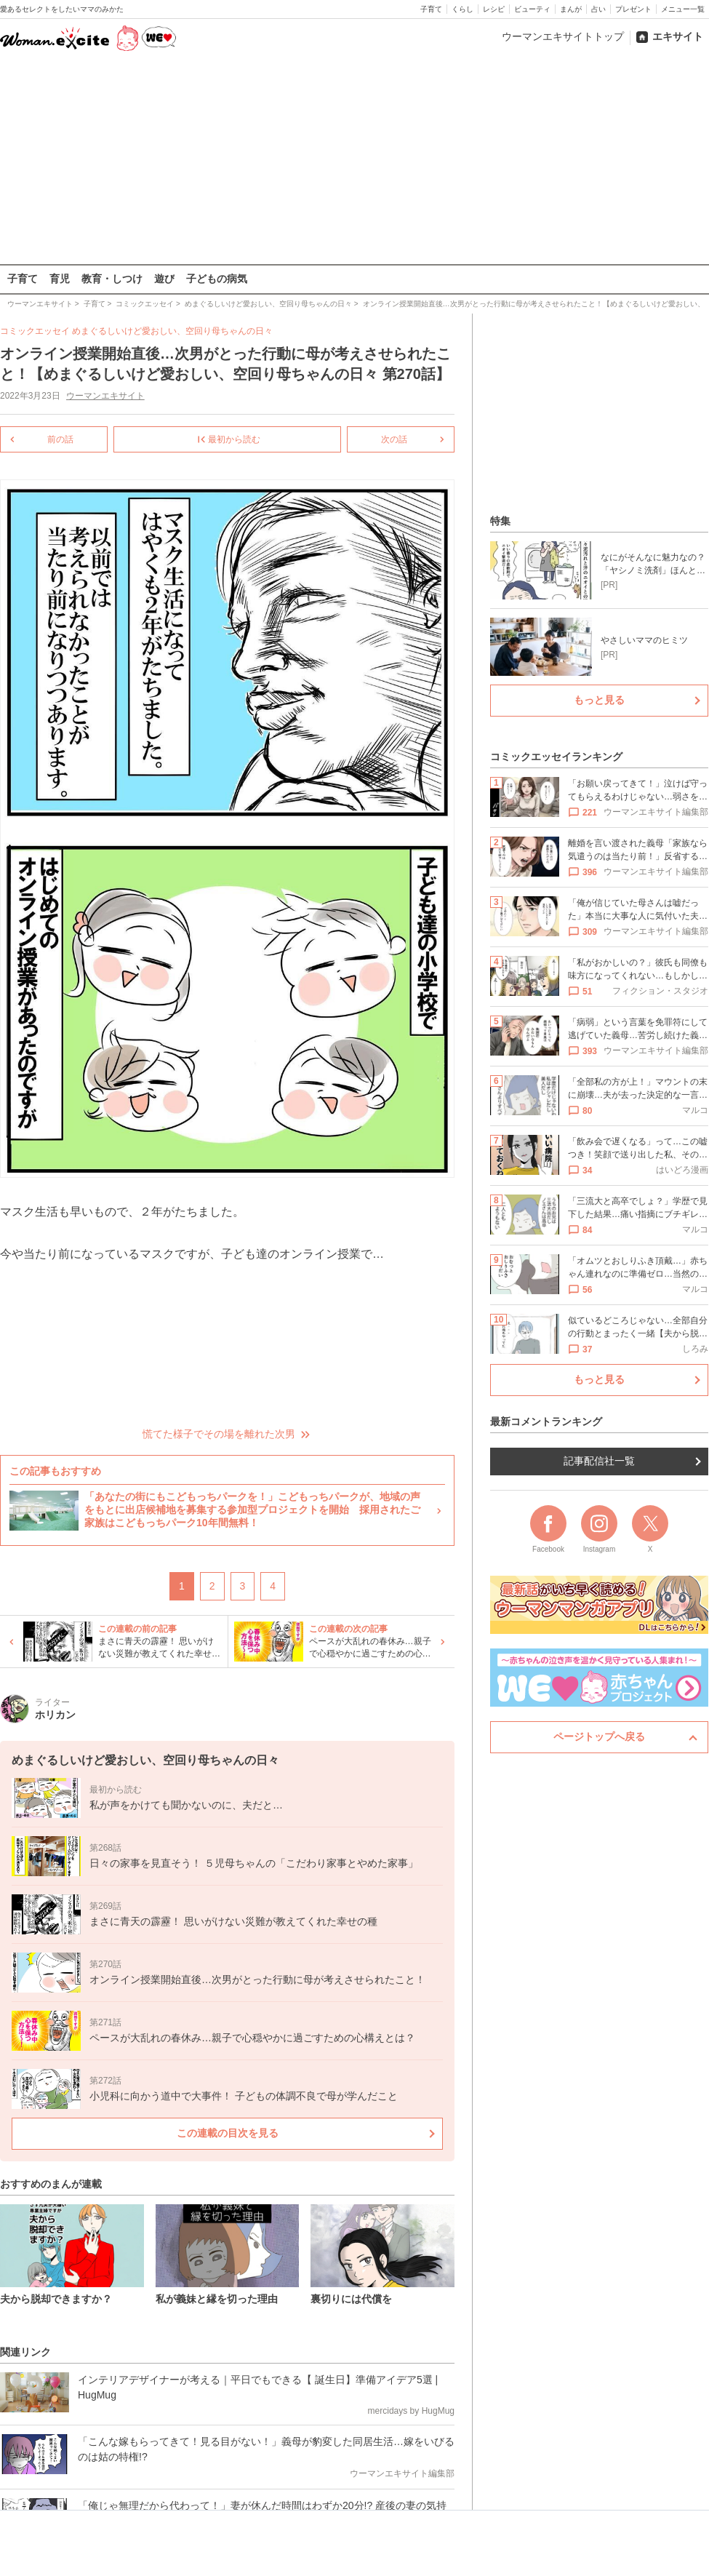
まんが (571, 9)
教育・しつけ (112, 278)
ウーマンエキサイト (105, 396)
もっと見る (599, 700)
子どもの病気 (216, 278)
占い (598, 9)
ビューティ (532, 9)
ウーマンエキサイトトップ (563, 36)
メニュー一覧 (683, 9)
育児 (59, 278)
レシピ (494, 9)
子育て (431, 9)
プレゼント (633, 9)
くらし (462, 9)
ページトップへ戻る (599, 1736)
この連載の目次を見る (228, 2132)
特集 (500, 521)
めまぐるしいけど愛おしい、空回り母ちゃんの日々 (172, 331)
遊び (164, 278)
